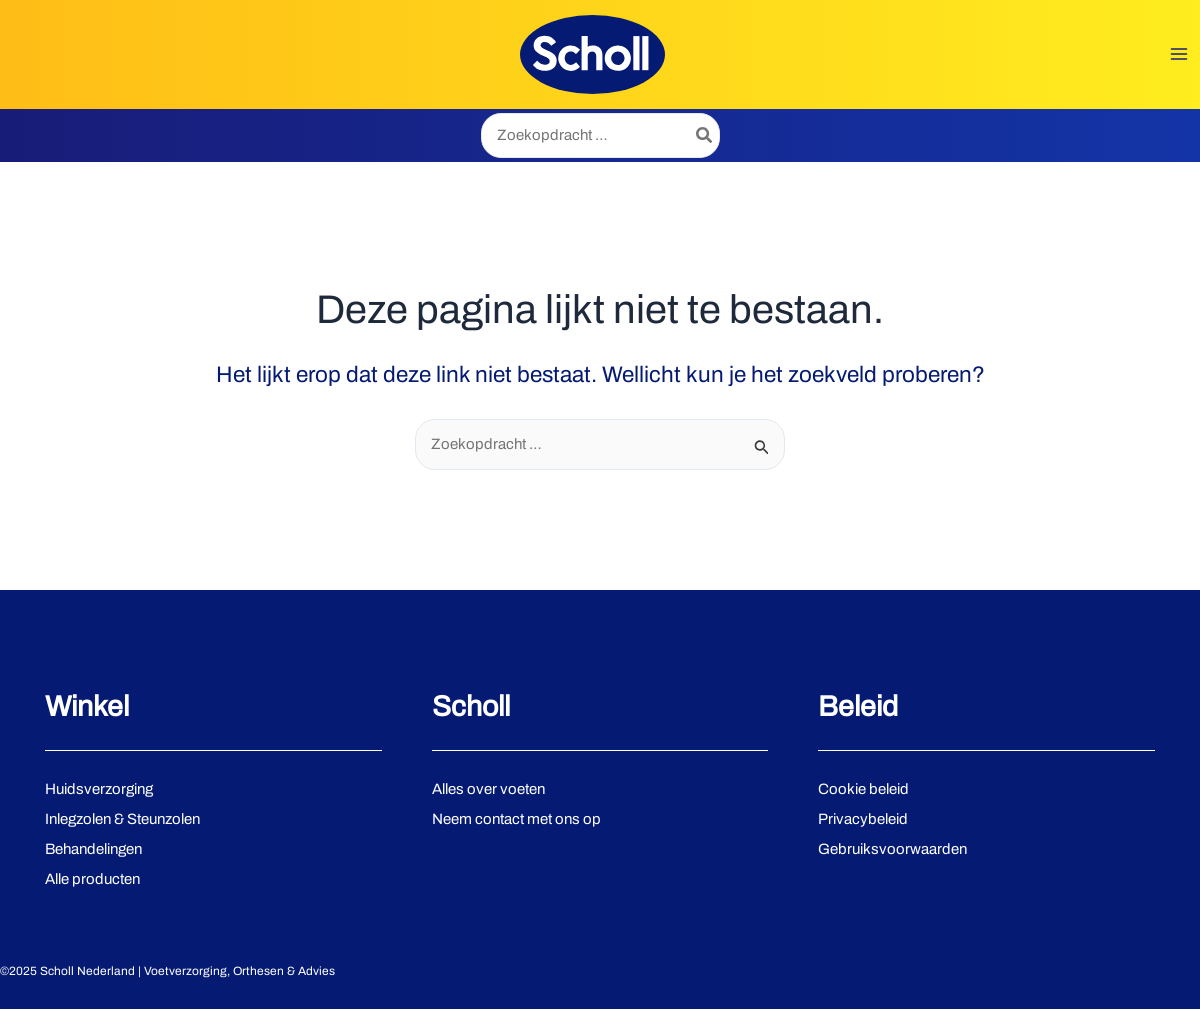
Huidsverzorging (99, 789)
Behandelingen (93, 849)
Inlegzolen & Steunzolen (122, 819)
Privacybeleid (863, 819)
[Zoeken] (705, 135)
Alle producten (92, 879)
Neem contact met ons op (516, 819)
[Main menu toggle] (1179, 54)
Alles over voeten (488, 789)
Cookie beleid (863, 789)
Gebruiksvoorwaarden (892, 849)
